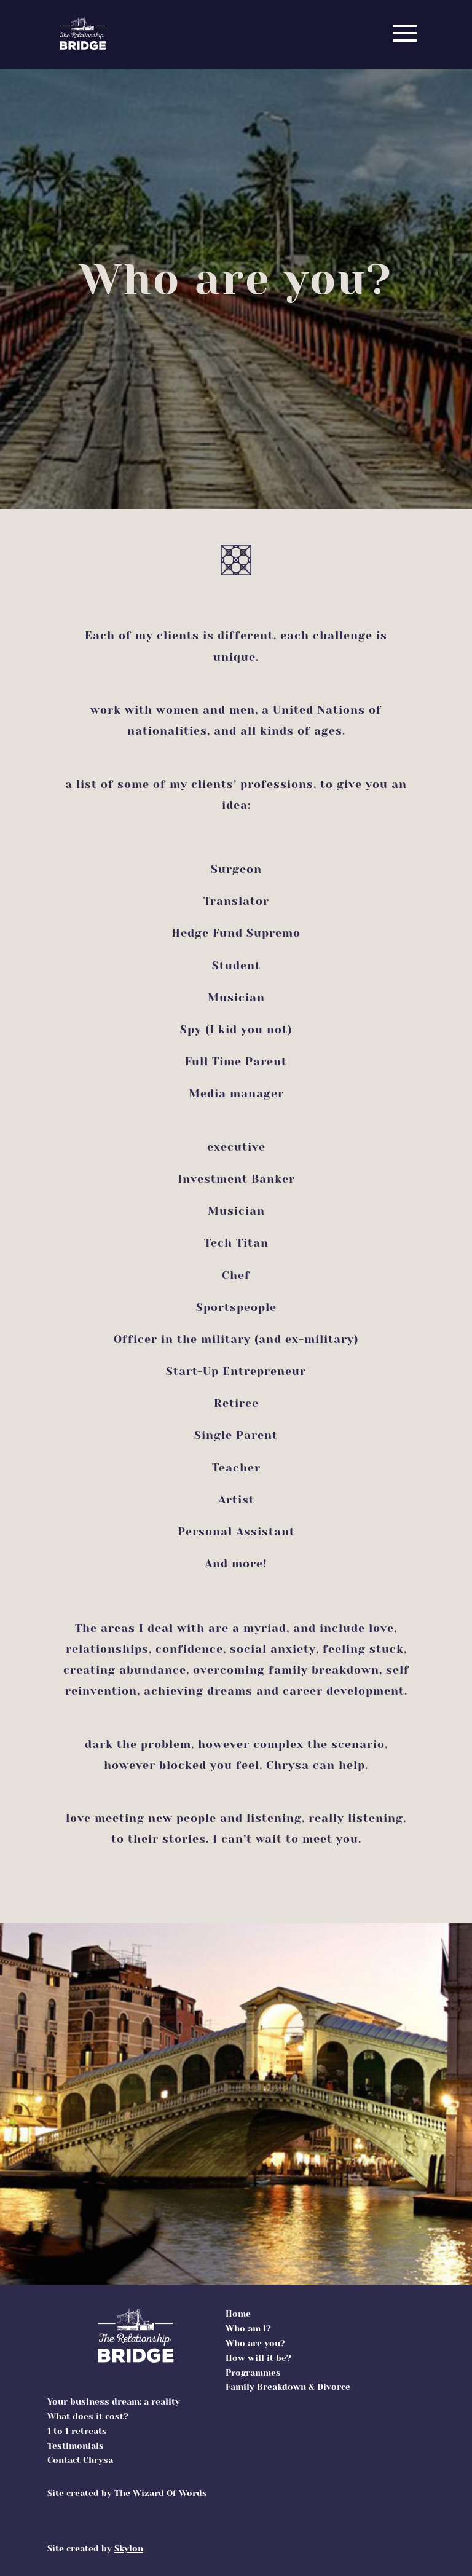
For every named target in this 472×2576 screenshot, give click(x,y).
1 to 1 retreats (77, 2431)
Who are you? (255, 2343)
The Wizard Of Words (160, 2493)
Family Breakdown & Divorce (288, 2387)
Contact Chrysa (80, 2460)
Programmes (253, 2372)
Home (238, 2313)
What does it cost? (87, 2416)
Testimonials (75, 2446)
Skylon (128, 2548)
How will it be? (258, 2358)
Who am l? (248, 2328)
